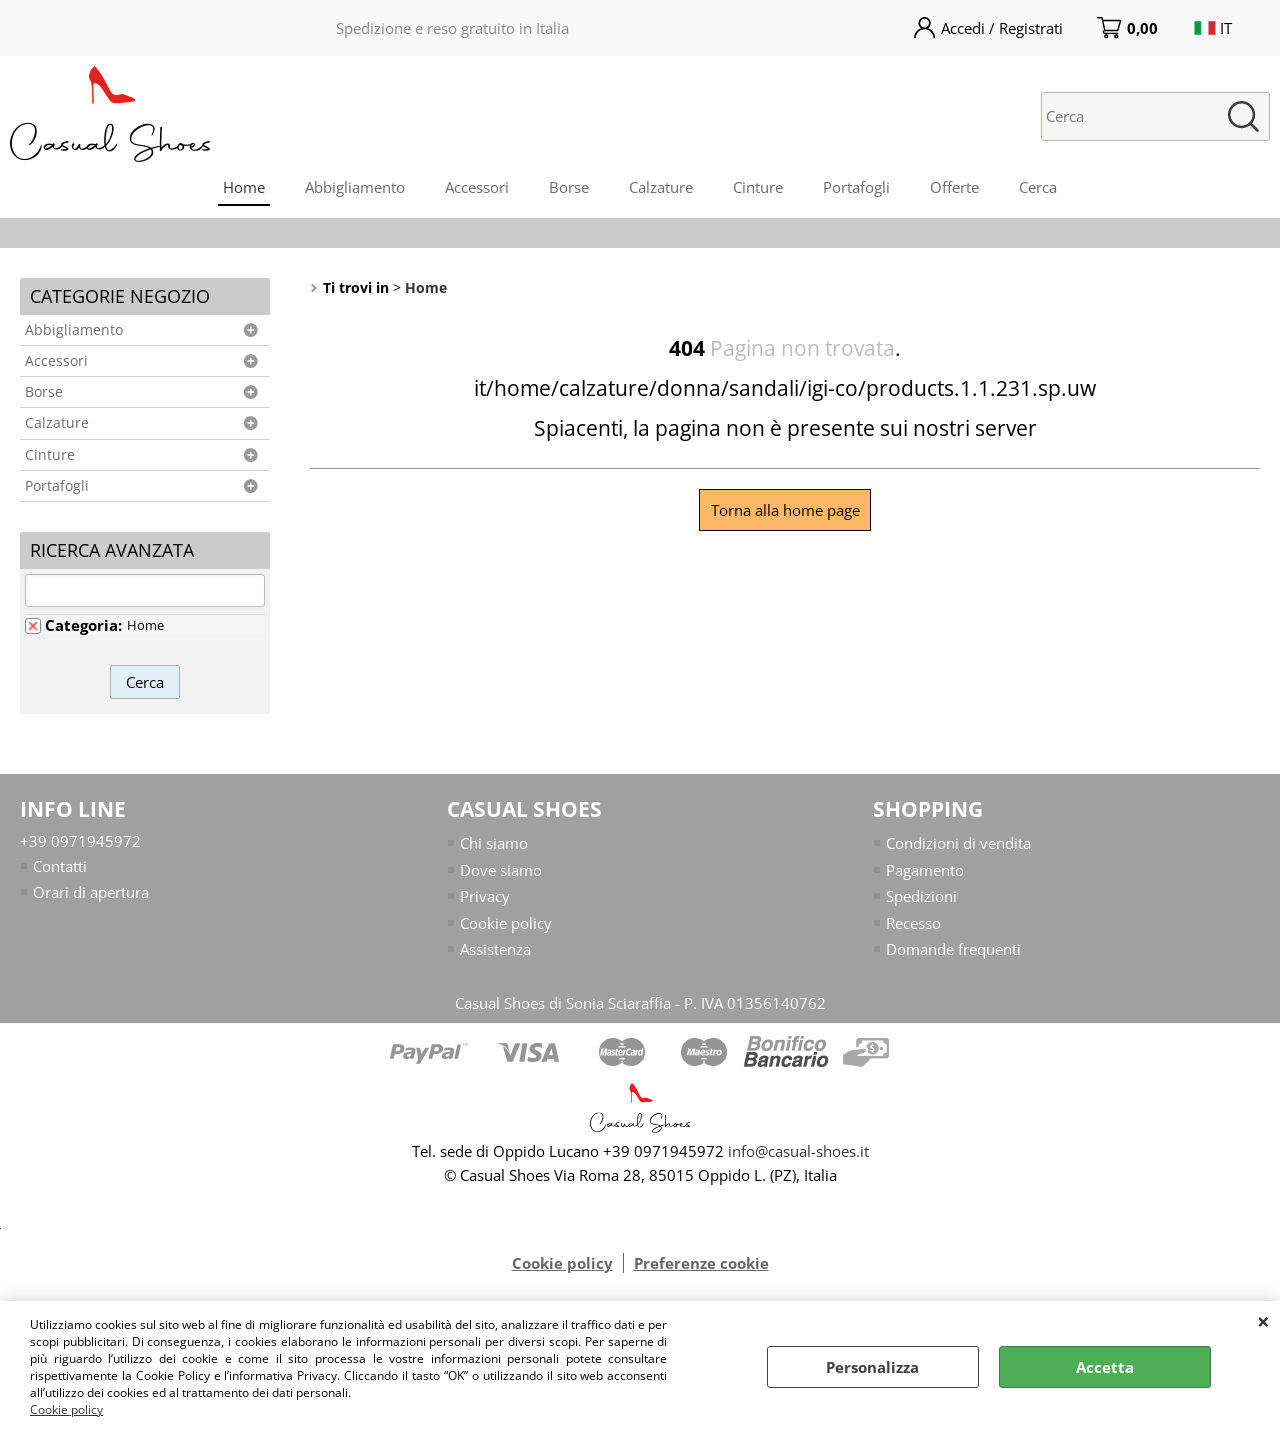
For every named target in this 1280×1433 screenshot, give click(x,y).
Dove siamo (501, 870)
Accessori (477, 187)
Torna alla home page (785, 510)
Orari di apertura (91, 892)
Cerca (1038, 187)
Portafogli (856, 187)
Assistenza (495, 949)
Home (244, 187)
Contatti (60, 866)
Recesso (913, 923)
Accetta (1105, 1367)
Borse (569, 187)
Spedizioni (921, 896)
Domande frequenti (953, 949)
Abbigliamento (355, 187)
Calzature (661, 187)
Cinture (758, 187)
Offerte (954, 187)
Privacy (485, 896)
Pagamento (925, 870)
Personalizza (872, 1367)
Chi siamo (494, 843)
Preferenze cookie (701, 1263)
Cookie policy (66, 1409)
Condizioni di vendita (958, 843)
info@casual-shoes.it (798, 1151)
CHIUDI (1263, 1321)
